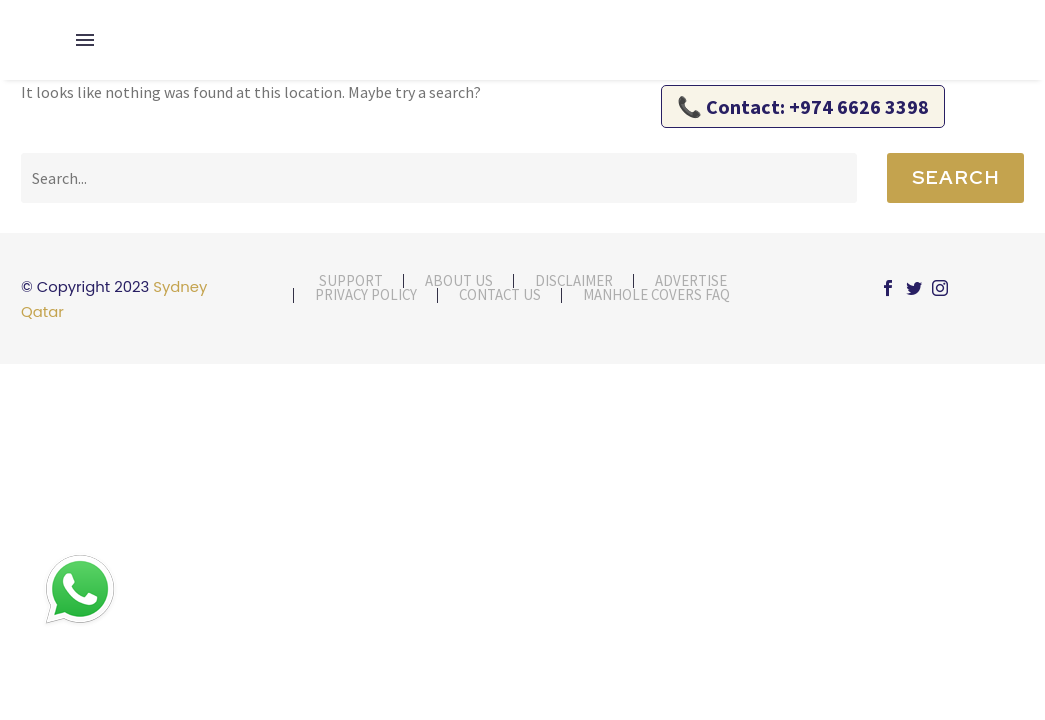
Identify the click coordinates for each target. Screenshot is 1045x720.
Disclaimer (574, 281)
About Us (459, 281)
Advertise (691, 281)
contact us (500, 295)
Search (955, 177)
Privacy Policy (366, 295)
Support (351, 281)
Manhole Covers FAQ (656, 295)
